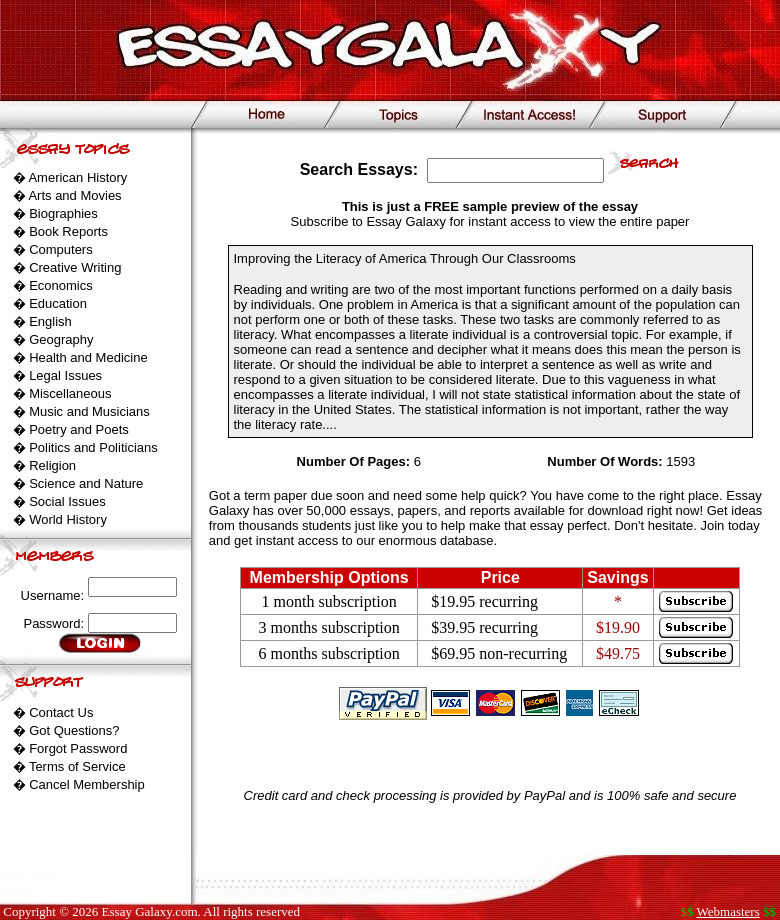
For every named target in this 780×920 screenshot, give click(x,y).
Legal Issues (65, 375)
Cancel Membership (87, 784)
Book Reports (68, 231)
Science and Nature (86, 483)
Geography (61, 339)
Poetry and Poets (79, 429)
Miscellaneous (70, 393)
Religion (52, 465)
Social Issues (67, 501)
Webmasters (728, 911)
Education (58, 303)
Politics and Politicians (93, 447)
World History (68, 519)
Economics (61, 285)
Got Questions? (74, 730)
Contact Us (61, 712)
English (50, 321)
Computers (61, 249)
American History (77, 177)
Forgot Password (78, 748)
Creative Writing (75, 267)
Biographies (63, 213)
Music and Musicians (89, 411)
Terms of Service (77, 766)
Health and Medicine (88, 357)
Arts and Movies (74, 195)
